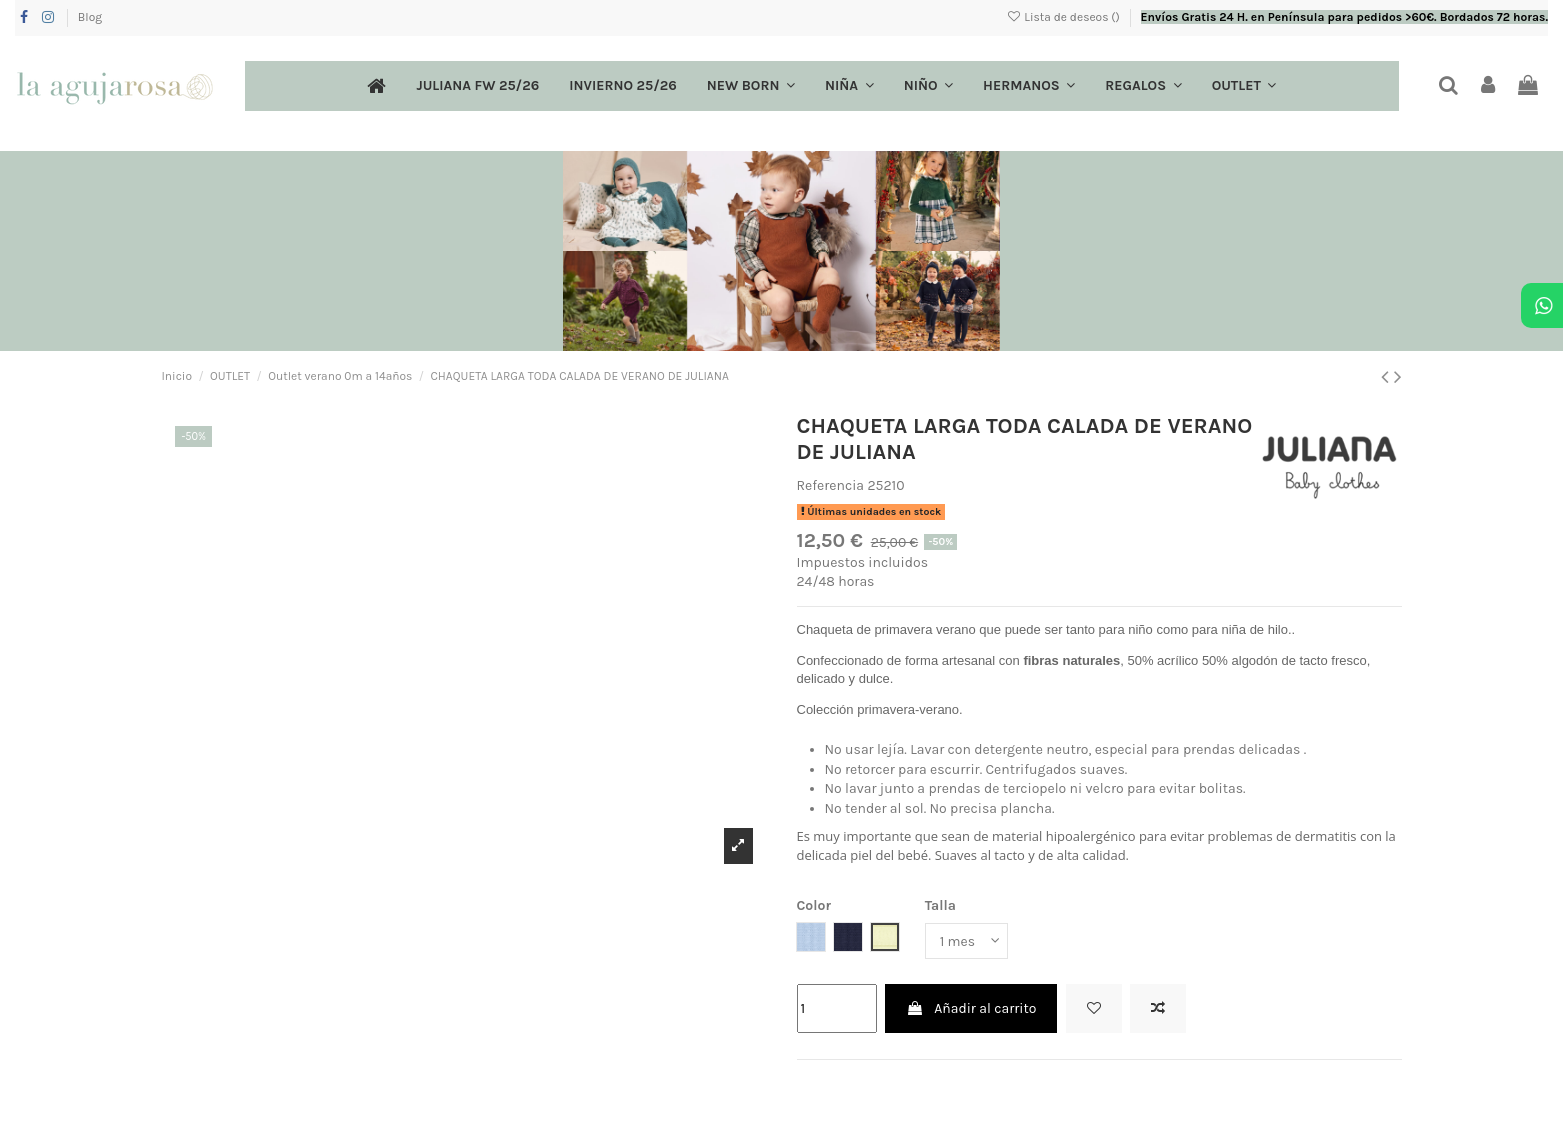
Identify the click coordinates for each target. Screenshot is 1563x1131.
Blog (90, 17)
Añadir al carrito (971, 1008)
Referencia (831, 485)
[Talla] (967, 941)
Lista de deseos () (1064, 17)
